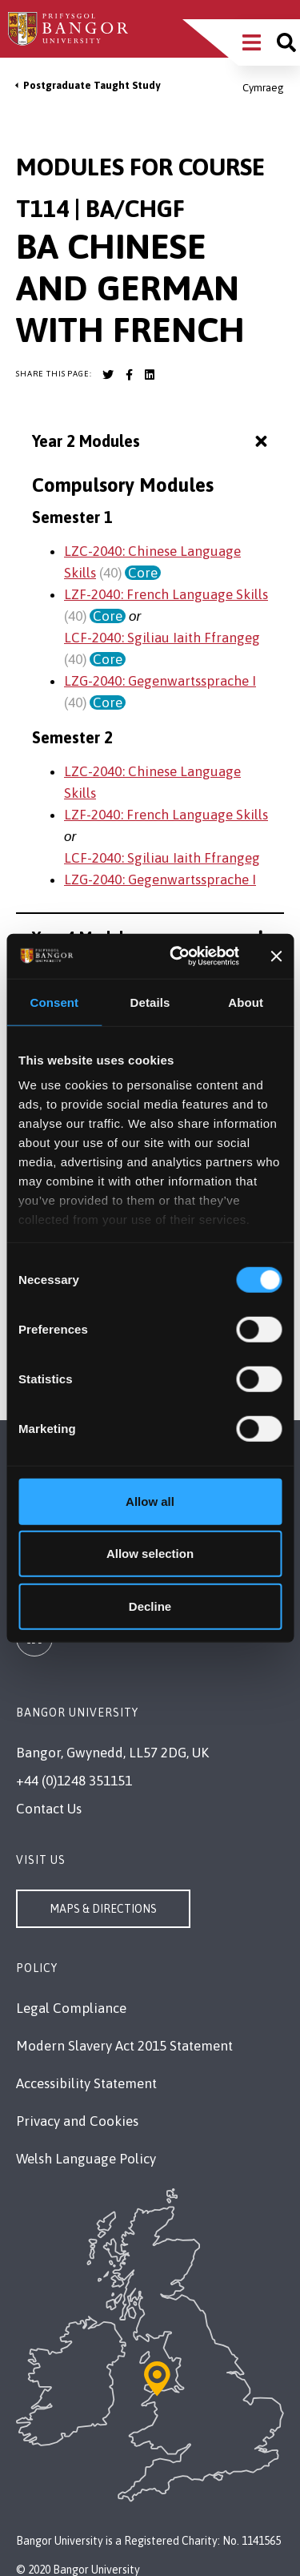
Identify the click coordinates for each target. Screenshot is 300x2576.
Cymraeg (263, 88)
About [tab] (245, 1001)
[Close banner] (276, 956)
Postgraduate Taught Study (91, 85)
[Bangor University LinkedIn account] (149, 374)
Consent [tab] (54, 1001)
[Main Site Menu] (251, 42)
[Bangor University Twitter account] (108, 374)
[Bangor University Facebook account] (128, 374)
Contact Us (49, 1809)
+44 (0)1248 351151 (74, 1781)
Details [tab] (150, 1001)
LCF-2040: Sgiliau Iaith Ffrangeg (162, 638)
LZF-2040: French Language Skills (166, 594)
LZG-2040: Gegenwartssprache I (160, 681)
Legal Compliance (71, 2008)
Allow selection (150, 1553)
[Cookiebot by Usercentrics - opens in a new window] (176, 956)
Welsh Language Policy (86, 2159)
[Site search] (286, 42)
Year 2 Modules (151, 442)
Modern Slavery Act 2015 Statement (124, 2046)
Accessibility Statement (86, 2083)
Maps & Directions (103, 1908)
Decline (150, 1605)
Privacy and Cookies (77, 2121)
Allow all (150, 1500)
